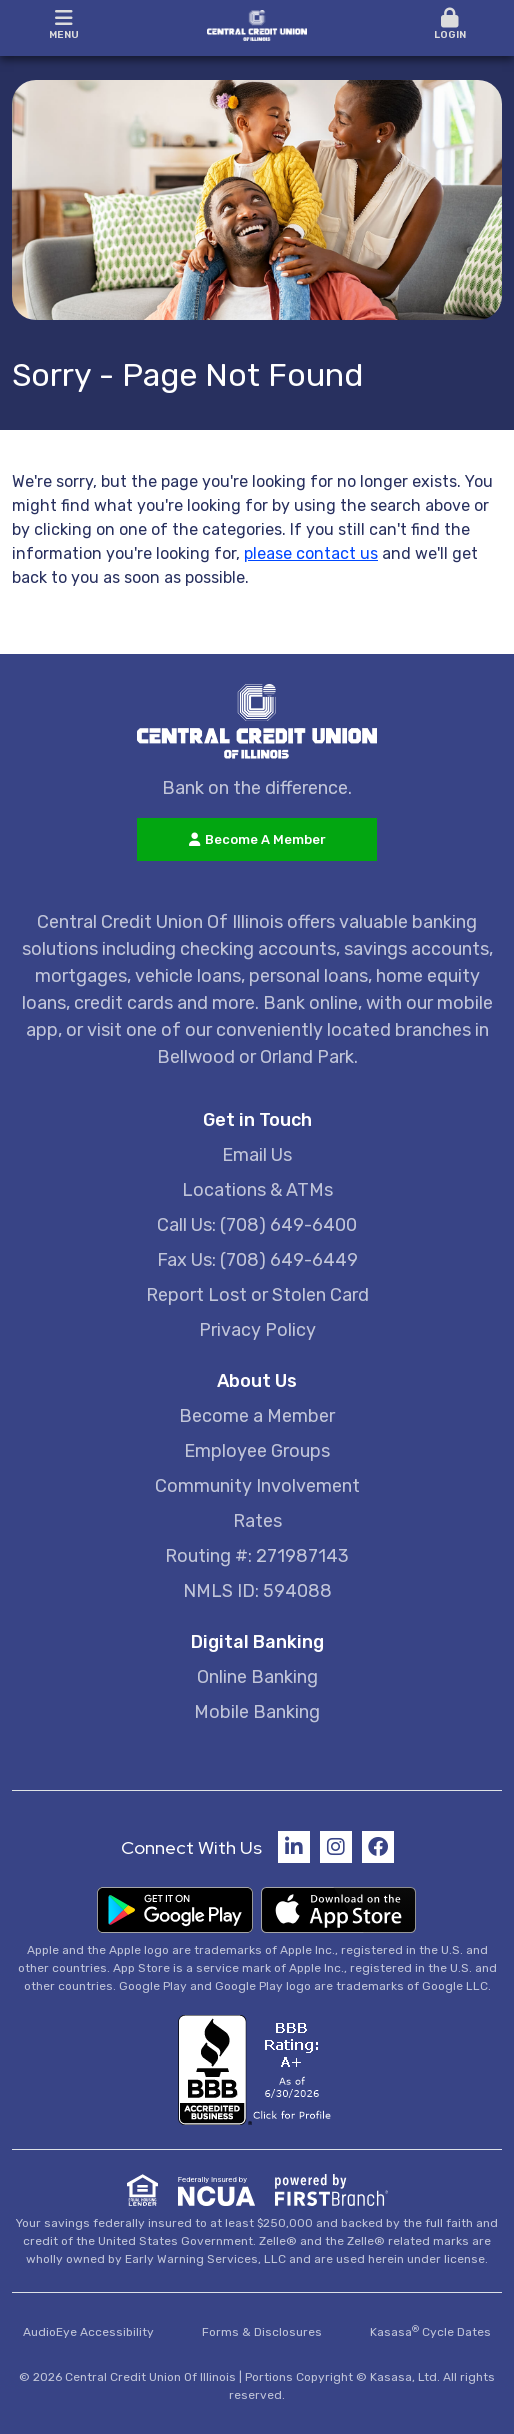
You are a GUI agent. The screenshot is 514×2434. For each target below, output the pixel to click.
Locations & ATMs (257, 1190)
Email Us (257, 1155)
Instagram (336, 1847)
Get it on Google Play (175, 1910)
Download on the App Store (339, 1910)
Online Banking (257, 1677)
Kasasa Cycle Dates (430, 2332)
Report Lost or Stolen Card (257, 1295)
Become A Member (265, 839)
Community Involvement (257, 1486)
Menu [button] (64, 24)
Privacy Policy (257, 1330)
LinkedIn (294, 1847)
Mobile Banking (257, 1712)
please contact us (311, 553)
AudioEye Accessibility (88, 2332)
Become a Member (257, 1416)
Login (450, 24)
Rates (257, 1521)
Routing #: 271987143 (257, 1556)
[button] (450, 25)
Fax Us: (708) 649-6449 (257, 1260)
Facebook (378, 1847)
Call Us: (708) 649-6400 (257, 1225)
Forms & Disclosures (262, 2332)
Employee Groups (257, 1451)
